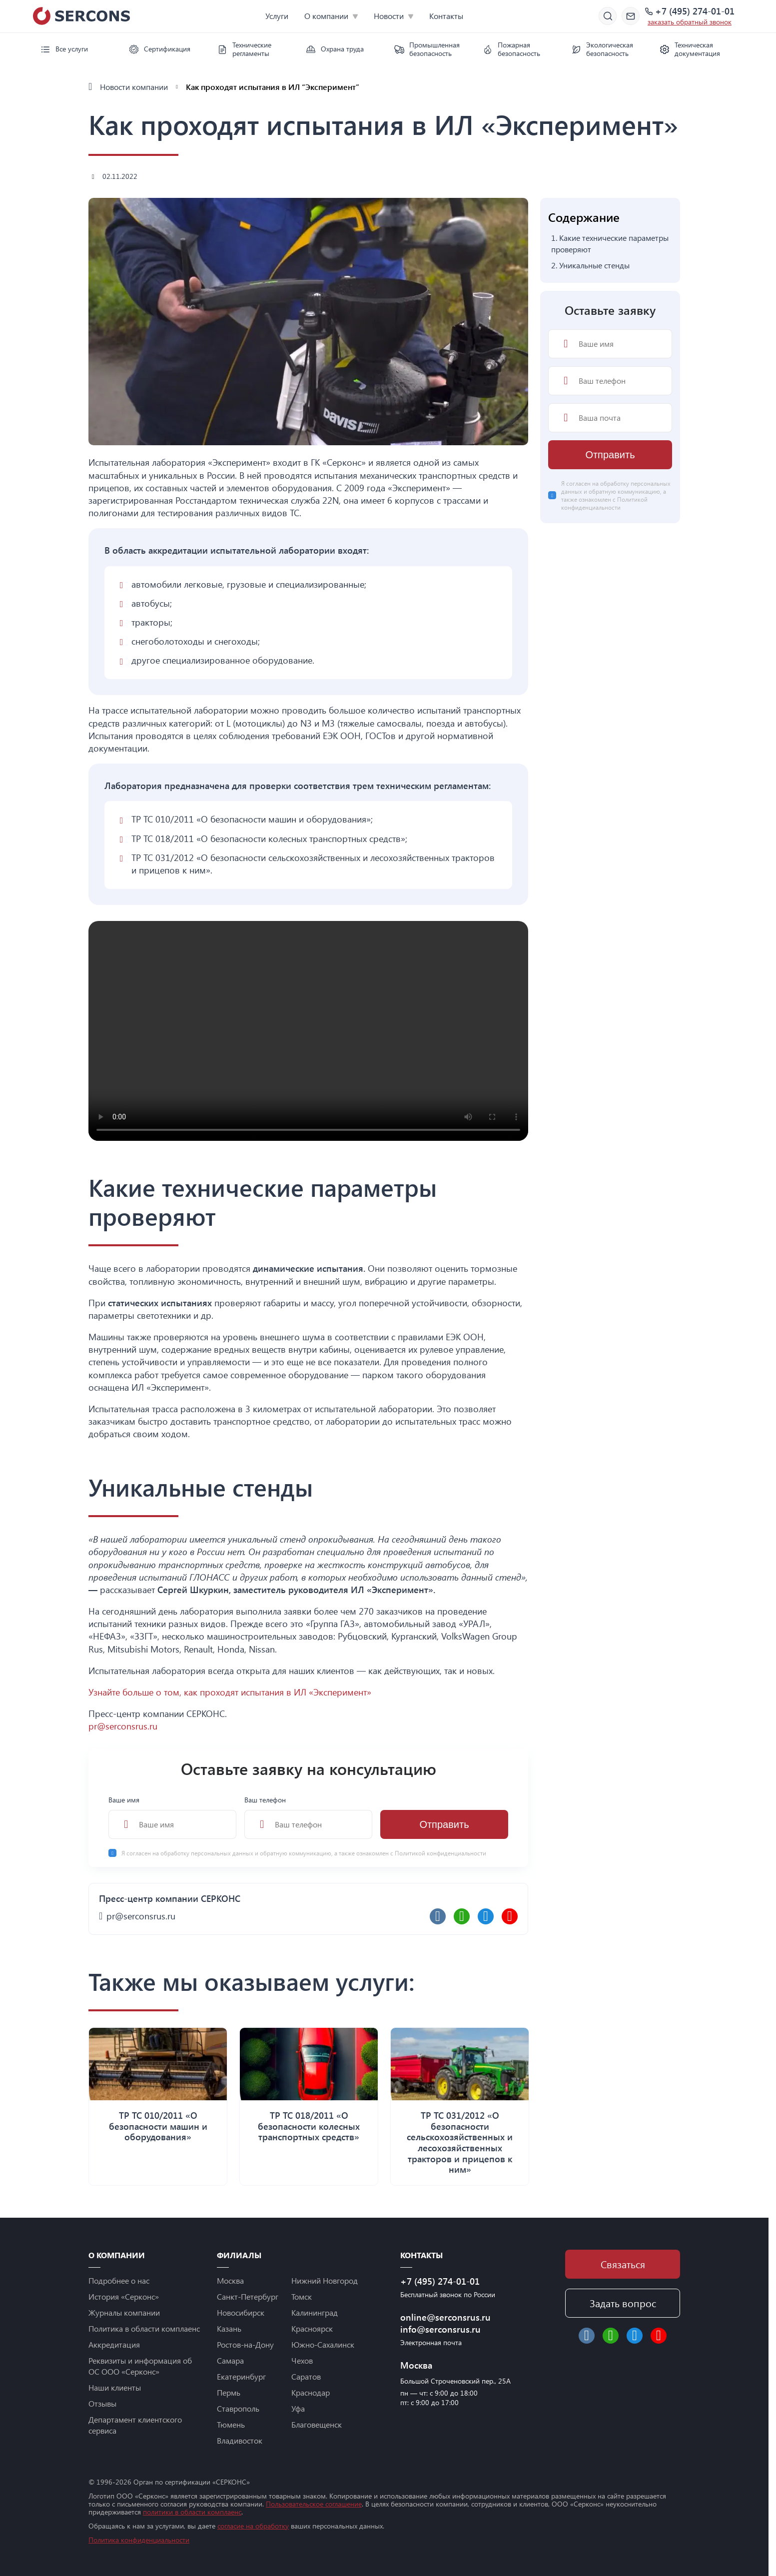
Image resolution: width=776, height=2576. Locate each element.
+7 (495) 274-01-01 (695, 11)
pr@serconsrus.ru (122, 1726)
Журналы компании (124, 2312)
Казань (229, 2328)
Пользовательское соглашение (314, 2504)
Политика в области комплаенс (144, 2328)
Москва (230, 2280)
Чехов (302, 2360)
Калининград (314, 2312)
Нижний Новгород (324, 2280)
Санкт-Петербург (247, 2296)
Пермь (228, 2392)
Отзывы (102, 2403)
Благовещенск (316, 2424)
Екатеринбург (241, 2376)
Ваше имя (172, 1817)
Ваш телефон (308, 1817)
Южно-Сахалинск (322, 2344)
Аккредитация (114, 2344)
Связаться (623, 2264)
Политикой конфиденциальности (440, 1853)
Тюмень (231, 2424)
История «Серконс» (123, 2296)
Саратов (306, 2376)
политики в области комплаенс (192, 2512)
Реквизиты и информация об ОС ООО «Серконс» (140, 2366)
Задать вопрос (623, 2303)
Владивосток (239, 2440)
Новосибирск (240, 2312)
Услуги (276, 15)
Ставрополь (238, 2408)
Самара (230, 2360)
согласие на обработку (253, 2526)
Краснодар (310, 2392)
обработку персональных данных (207, 1853)
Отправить (444, 1824)
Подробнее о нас (118, 2280)
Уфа (298, 2408)
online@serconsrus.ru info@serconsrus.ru (445, 2323)
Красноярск (312, 2328)
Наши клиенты (114, 2387)
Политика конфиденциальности (138, 2540)
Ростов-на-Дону (245, 2344)
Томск (301, 2296)
